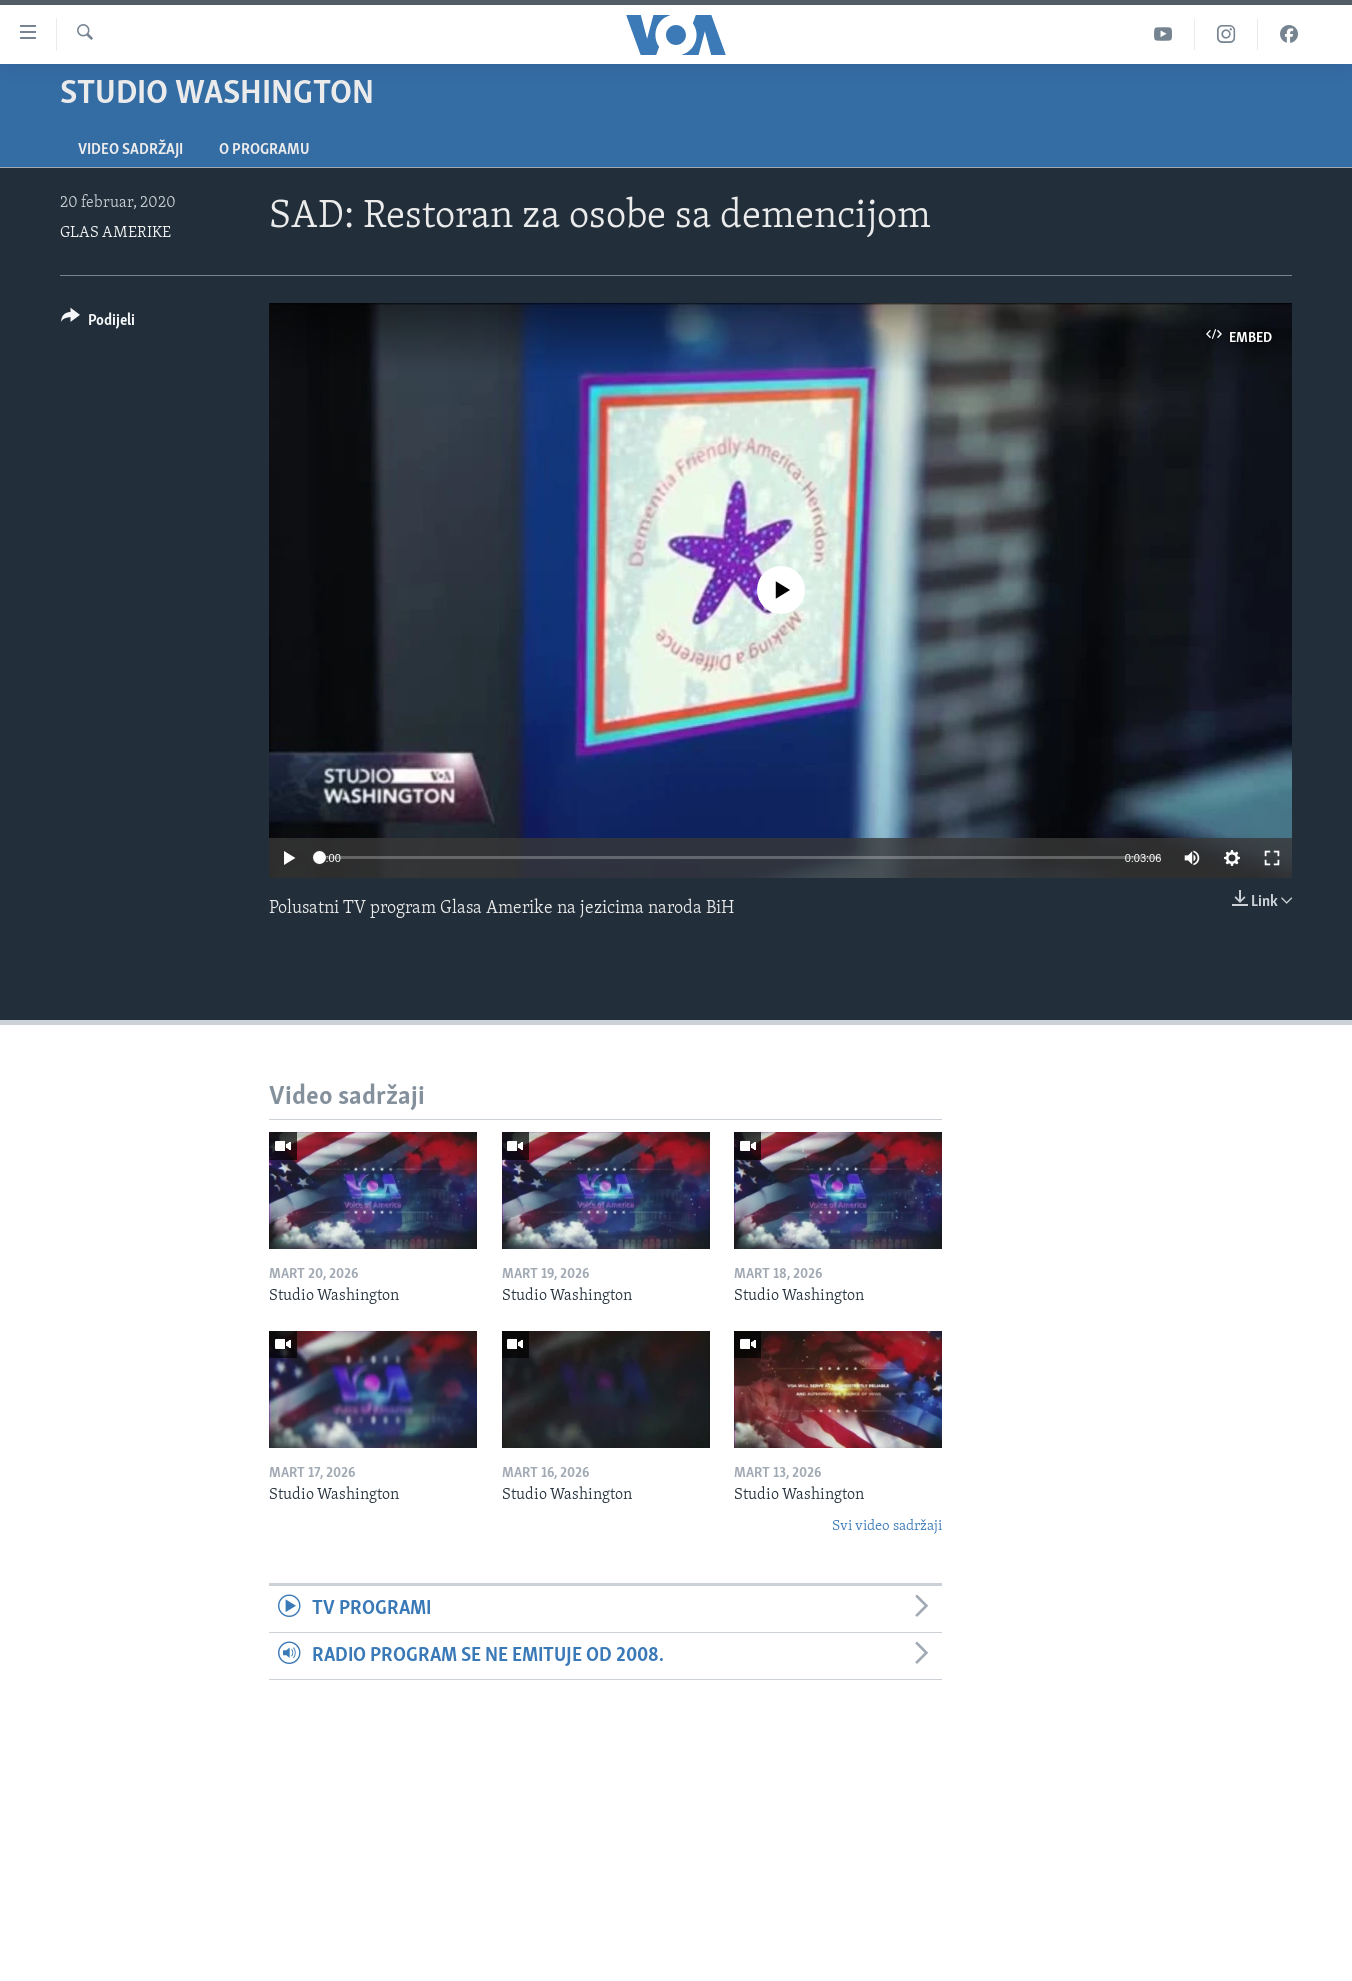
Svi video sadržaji (887, 1526)
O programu (264, 150)
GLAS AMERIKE (115, 233)
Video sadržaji (130, 150)
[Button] (98, 323)
